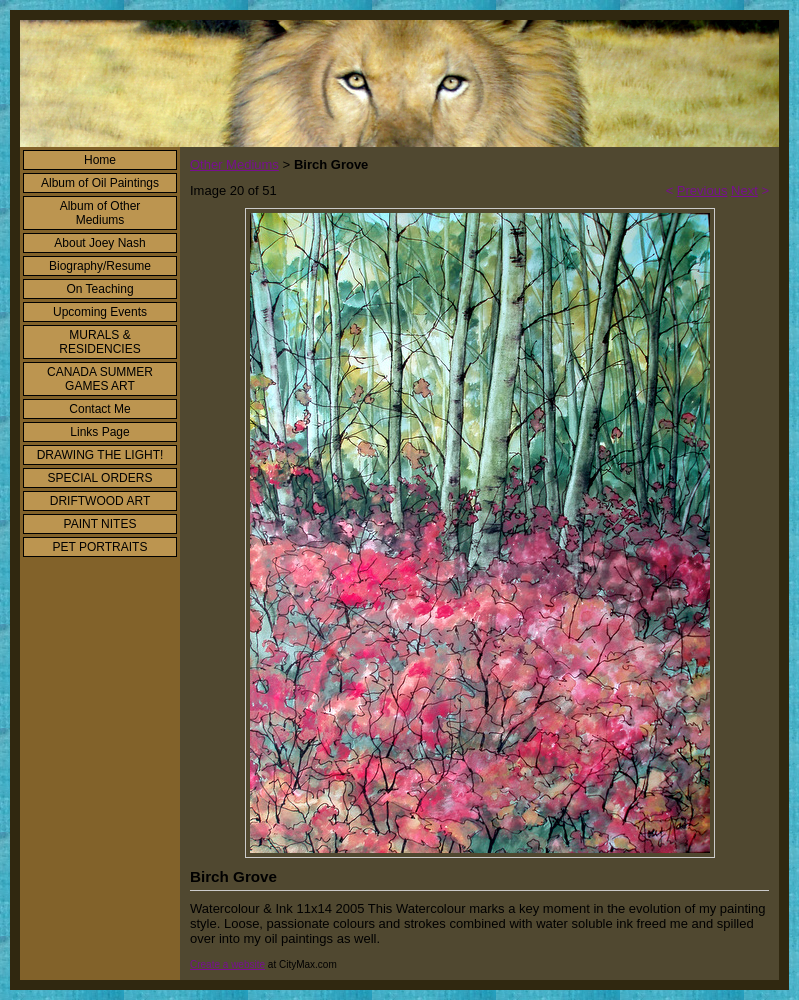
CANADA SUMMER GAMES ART (100, 379)
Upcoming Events (100, 312)
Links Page (99, 432)
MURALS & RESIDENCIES (99, 342)
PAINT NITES (100, 524)
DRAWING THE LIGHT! (100, 455)
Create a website (227, 964)
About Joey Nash (99, 243)
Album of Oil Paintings (100, 183)
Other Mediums (234, 164)
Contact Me (99, 409)
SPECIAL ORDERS (100, 478)
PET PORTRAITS (100, 547)
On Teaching (99, 289)
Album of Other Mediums (100, 213)
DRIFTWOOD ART (100, 501)
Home (100, 160)
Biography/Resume (100, 266)
